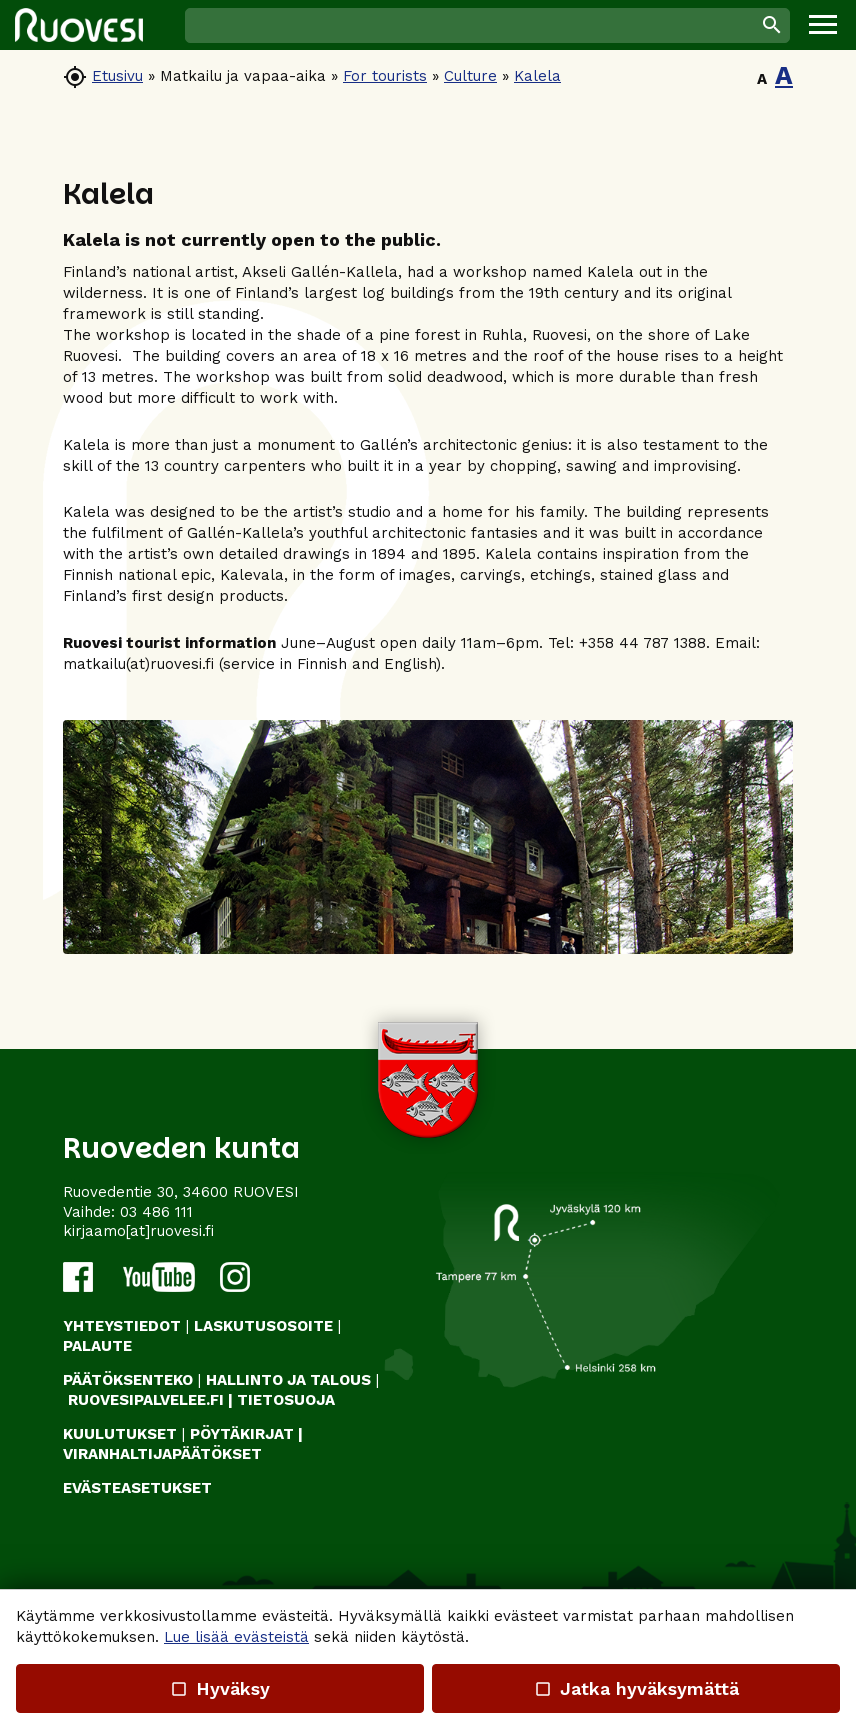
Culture (470, 76)
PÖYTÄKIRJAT (242, 1434)
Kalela (537, 76)
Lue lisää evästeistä (236, 1637)
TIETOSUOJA (286, 1400)
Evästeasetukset (137, 1488)
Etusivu (117, 76)
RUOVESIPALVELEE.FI (146, 1400)
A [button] (762, 79)
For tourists (385, 76)
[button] (823, 25)
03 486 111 (156, 1212)
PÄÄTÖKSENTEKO (128, 1380)
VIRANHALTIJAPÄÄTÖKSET (162, 1454)
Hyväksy (220, 1688)
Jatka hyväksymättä (635, 1688)
